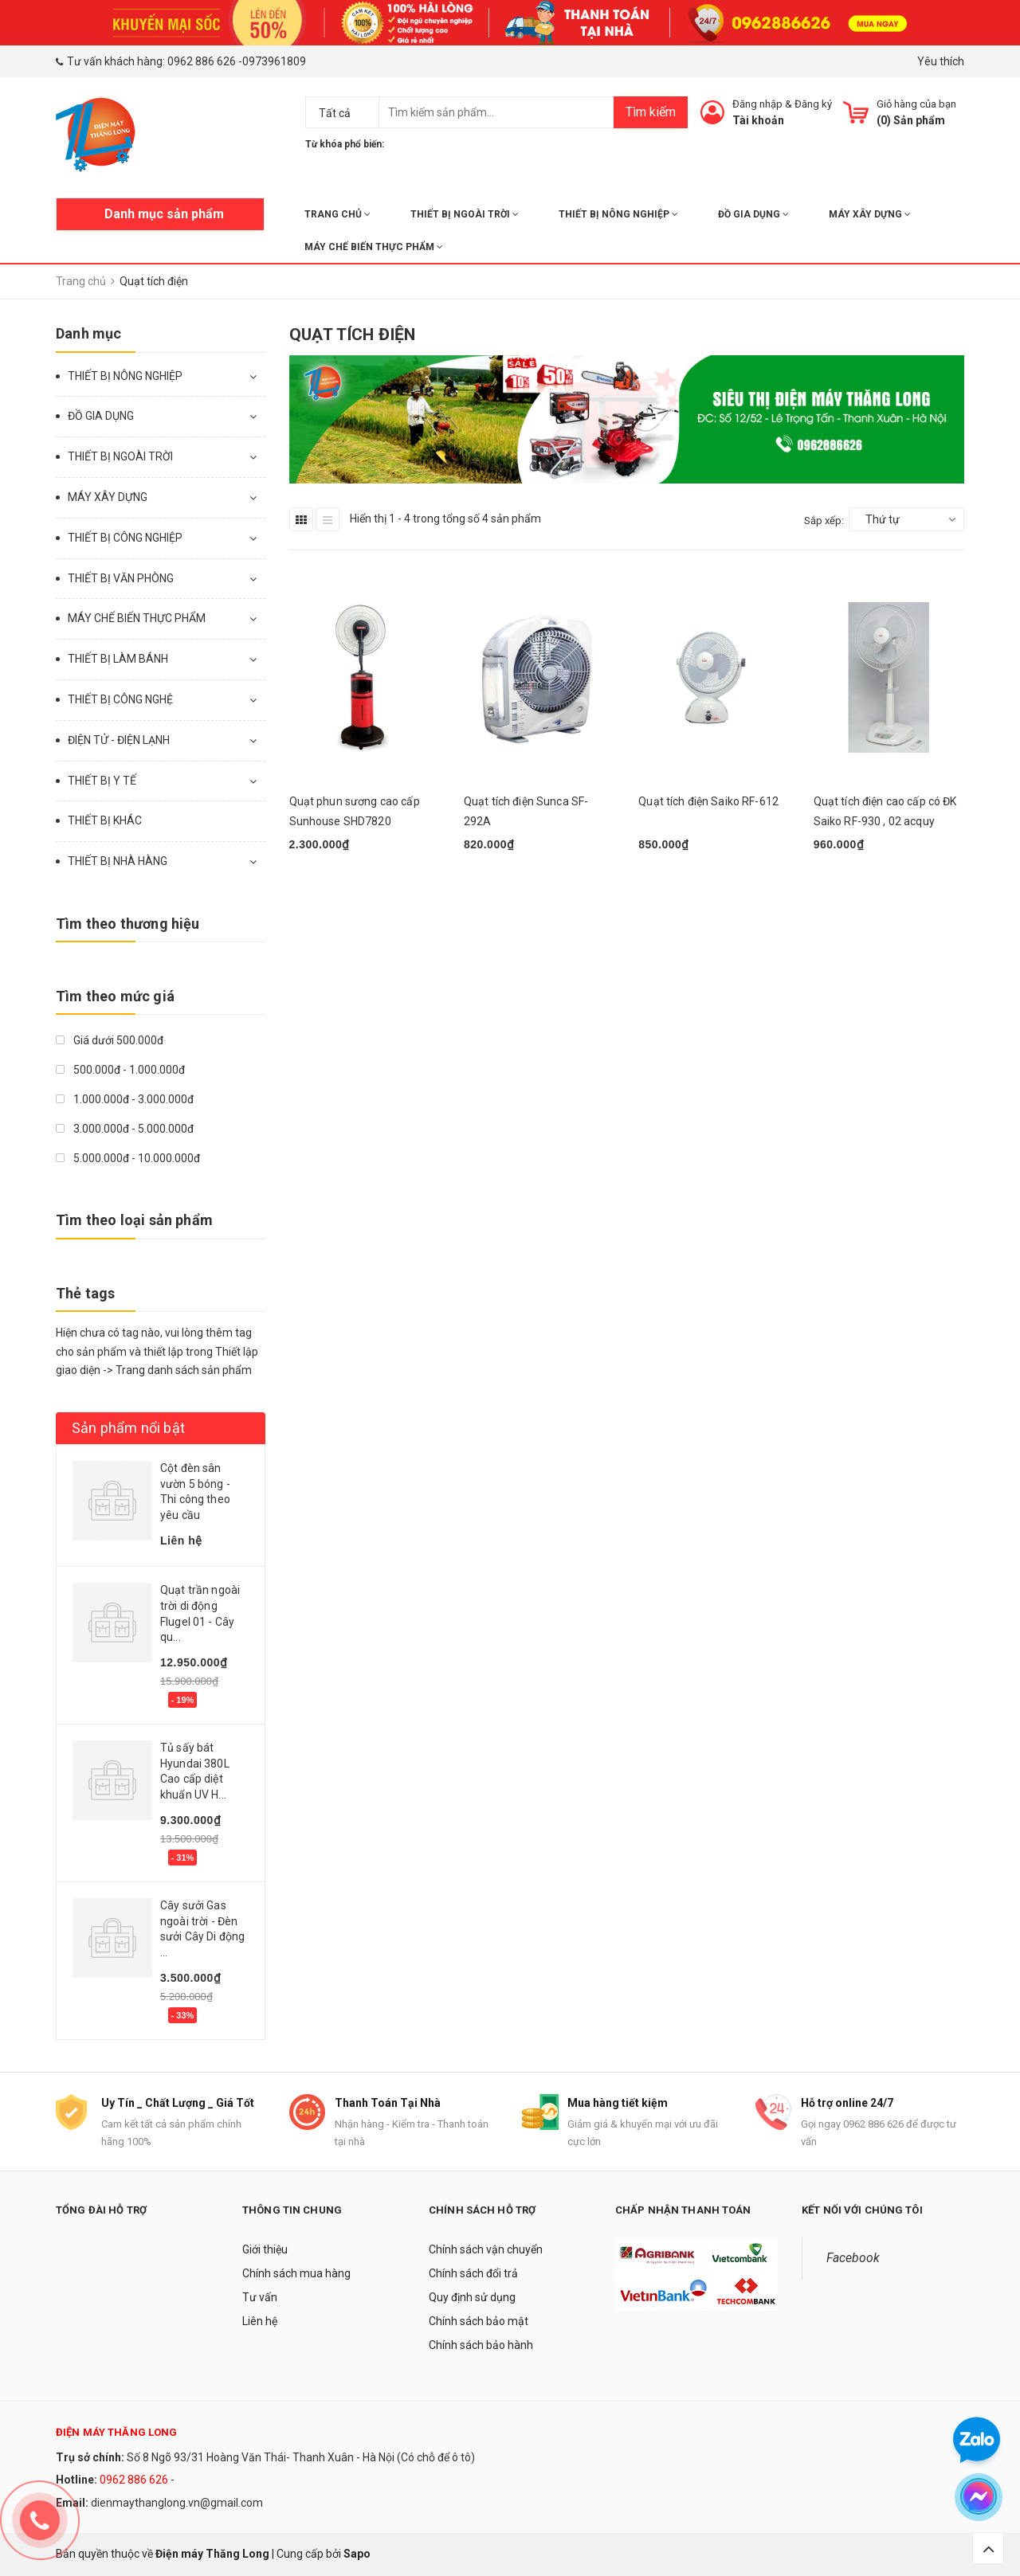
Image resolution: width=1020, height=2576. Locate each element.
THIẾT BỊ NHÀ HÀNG (117, 861)
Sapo (357, 2553)
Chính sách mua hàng (296, 2273)
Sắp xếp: (824, 521)
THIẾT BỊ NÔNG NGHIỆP (618, 214)
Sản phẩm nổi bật (128, 1427)
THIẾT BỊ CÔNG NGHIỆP (125, 537)
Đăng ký (813, 104)
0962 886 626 (201, 61)
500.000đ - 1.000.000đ (120, 1069)
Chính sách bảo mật (478, 2321)
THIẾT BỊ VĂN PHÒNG (121, 578)
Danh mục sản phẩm (164, 213)
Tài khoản (758, 120)
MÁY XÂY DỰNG (870, 214)
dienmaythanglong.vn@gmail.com (177, 2502)
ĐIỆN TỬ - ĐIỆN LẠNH (119, 740)
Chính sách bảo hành (481, 2345)
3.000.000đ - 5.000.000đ (125, 1128)
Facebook (853, 2257)
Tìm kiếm (651, 111)
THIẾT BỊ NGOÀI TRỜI (464, 214)
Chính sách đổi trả (473, 2273)
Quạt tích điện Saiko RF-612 (708, 801)
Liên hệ (259, 2321)
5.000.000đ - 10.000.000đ (128, 1158)
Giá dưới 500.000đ (109, 1040)
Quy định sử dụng (472, 2297)
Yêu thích (940, 61)
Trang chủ (337, 214)
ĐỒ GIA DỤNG (753, 214)
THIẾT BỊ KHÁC (105, 820)
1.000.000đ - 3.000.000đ (125, 1099)
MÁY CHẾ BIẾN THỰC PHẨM (373, 247)
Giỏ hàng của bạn (916, 104)
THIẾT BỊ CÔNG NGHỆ (120, 699)
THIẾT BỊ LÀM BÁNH (118, 658)
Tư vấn (259, 2297)
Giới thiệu (265, 2249)
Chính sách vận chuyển (486, 2249)
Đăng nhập (757, 104)
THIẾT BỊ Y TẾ (102, 780)
